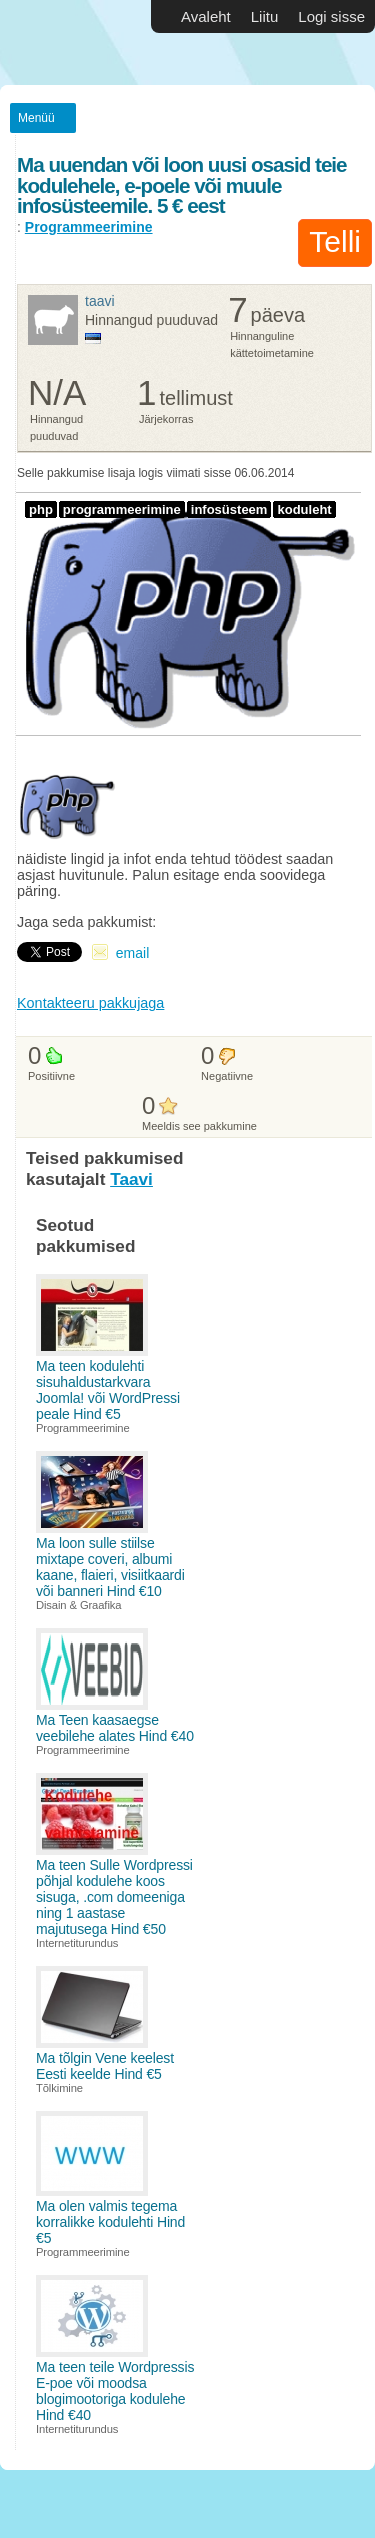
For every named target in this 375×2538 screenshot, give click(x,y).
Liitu (265, 16)
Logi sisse (331, 16)
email (132, 953)
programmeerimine (122, 509)
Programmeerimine (89, 227)
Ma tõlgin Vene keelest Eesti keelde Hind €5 (105, 2066)
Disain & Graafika (78, 1605)
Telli (335, 241)
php (41, 509)
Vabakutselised (60, 42)
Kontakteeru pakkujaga (90, 1003)
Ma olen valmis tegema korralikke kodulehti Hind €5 (110, 2222)
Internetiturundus (77, 1943)
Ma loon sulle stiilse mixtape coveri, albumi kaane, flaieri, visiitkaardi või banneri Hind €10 (110, 1567)
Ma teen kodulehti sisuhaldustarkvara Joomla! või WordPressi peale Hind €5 (108, 1390)
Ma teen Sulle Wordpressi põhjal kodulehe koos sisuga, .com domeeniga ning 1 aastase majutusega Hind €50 (114, 1897)
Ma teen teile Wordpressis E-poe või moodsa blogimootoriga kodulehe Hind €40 (115, 2391)
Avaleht (206, 16)
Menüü (36, 118)
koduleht (304, 509)
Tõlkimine (59, 2088)
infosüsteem (229, 509)
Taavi (100, 301)
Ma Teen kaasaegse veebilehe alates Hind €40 (115, 1728)
